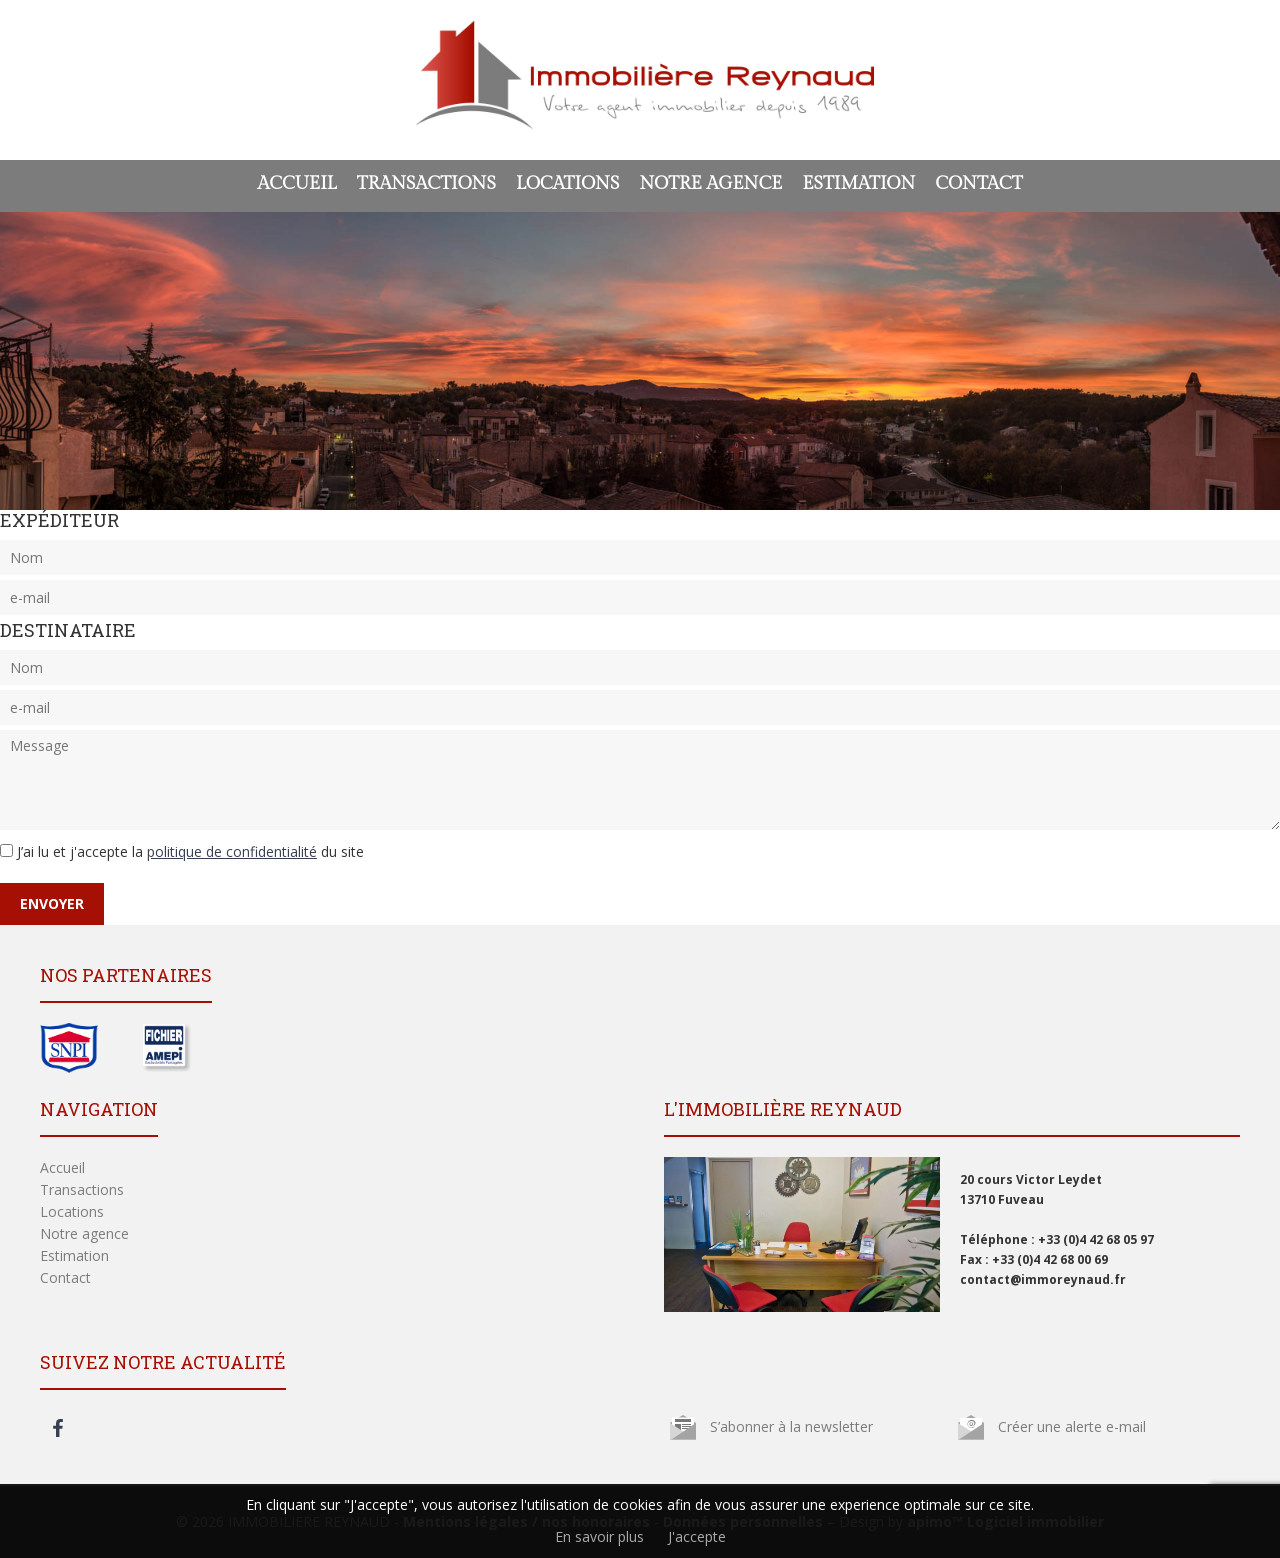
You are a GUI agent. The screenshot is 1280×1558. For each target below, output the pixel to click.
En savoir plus (599, 1536)
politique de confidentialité (232, 851)
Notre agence (710, 183)
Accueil (296, 183)
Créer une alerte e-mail (1072, 1426)
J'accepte (697, 1536)
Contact (978, 183)
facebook (58, 1428)
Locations (567, 183)
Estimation (858, 183)
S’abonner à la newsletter (791, 1426)
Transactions (426, 183)
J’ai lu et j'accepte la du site (190, 851)
